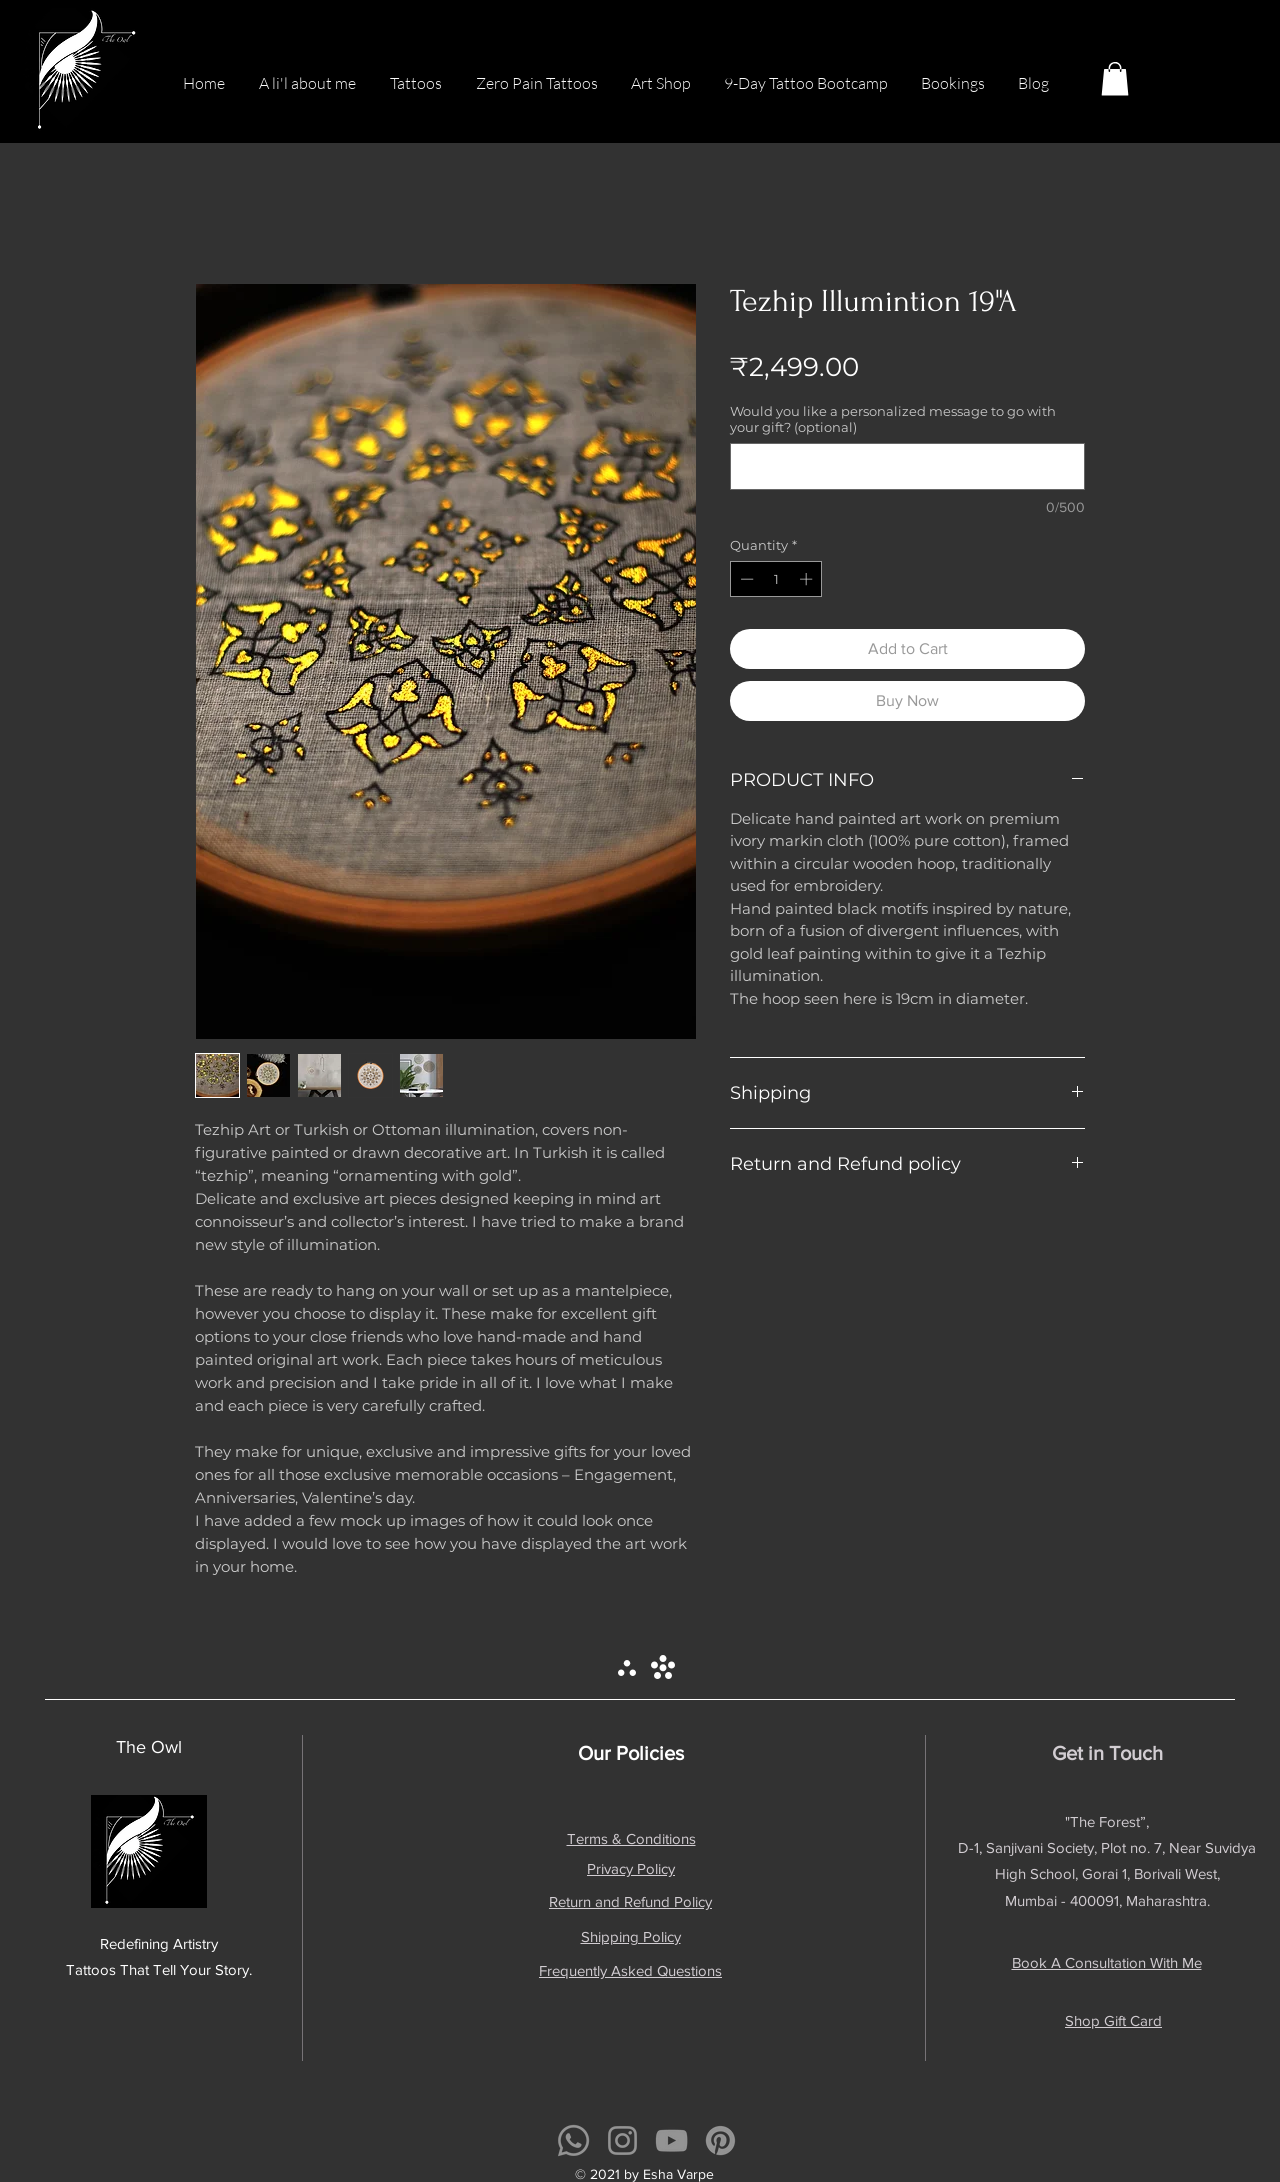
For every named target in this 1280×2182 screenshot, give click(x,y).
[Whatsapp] (573, 2140)
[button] (1115, 78)
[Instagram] (622, 2140)
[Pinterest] (720, 2140)
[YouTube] (671, 2140)
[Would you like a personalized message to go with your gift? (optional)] (907, 466)
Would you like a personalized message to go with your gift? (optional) (893, 419)
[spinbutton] (776, 579)
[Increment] (808, 579)
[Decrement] (745, 579)
